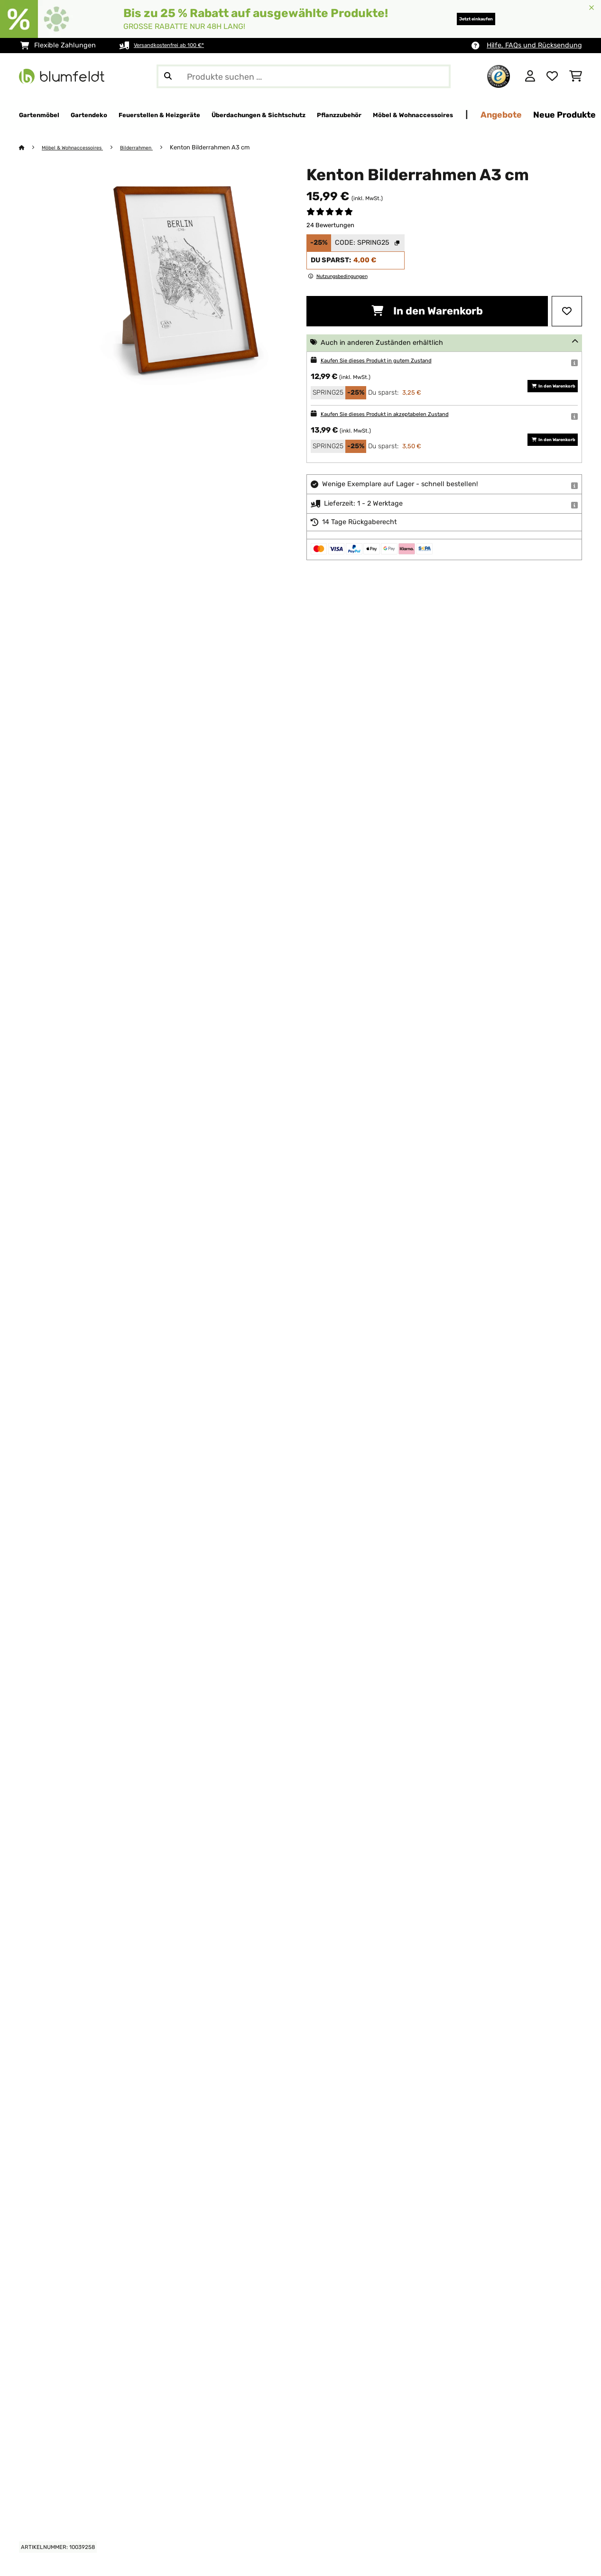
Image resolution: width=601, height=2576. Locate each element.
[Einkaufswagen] (575, 76)
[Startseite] (31, 147)
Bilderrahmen (155, 147)
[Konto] (530, 76)
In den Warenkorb (427, 311)
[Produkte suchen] (304, 76)
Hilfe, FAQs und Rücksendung (534, 45)
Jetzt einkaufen (460, 19)
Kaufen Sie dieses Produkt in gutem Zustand (392, 361)
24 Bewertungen (330, 225)
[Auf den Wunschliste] (567, 311)
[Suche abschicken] (168, 76)
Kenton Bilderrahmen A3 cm (231, 147)
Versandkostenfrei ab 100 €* (179, 45)
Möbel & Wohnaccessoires (80, 147)
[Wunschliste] (552, 76)
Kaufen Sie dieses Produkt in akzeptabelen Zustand (403, 414)
